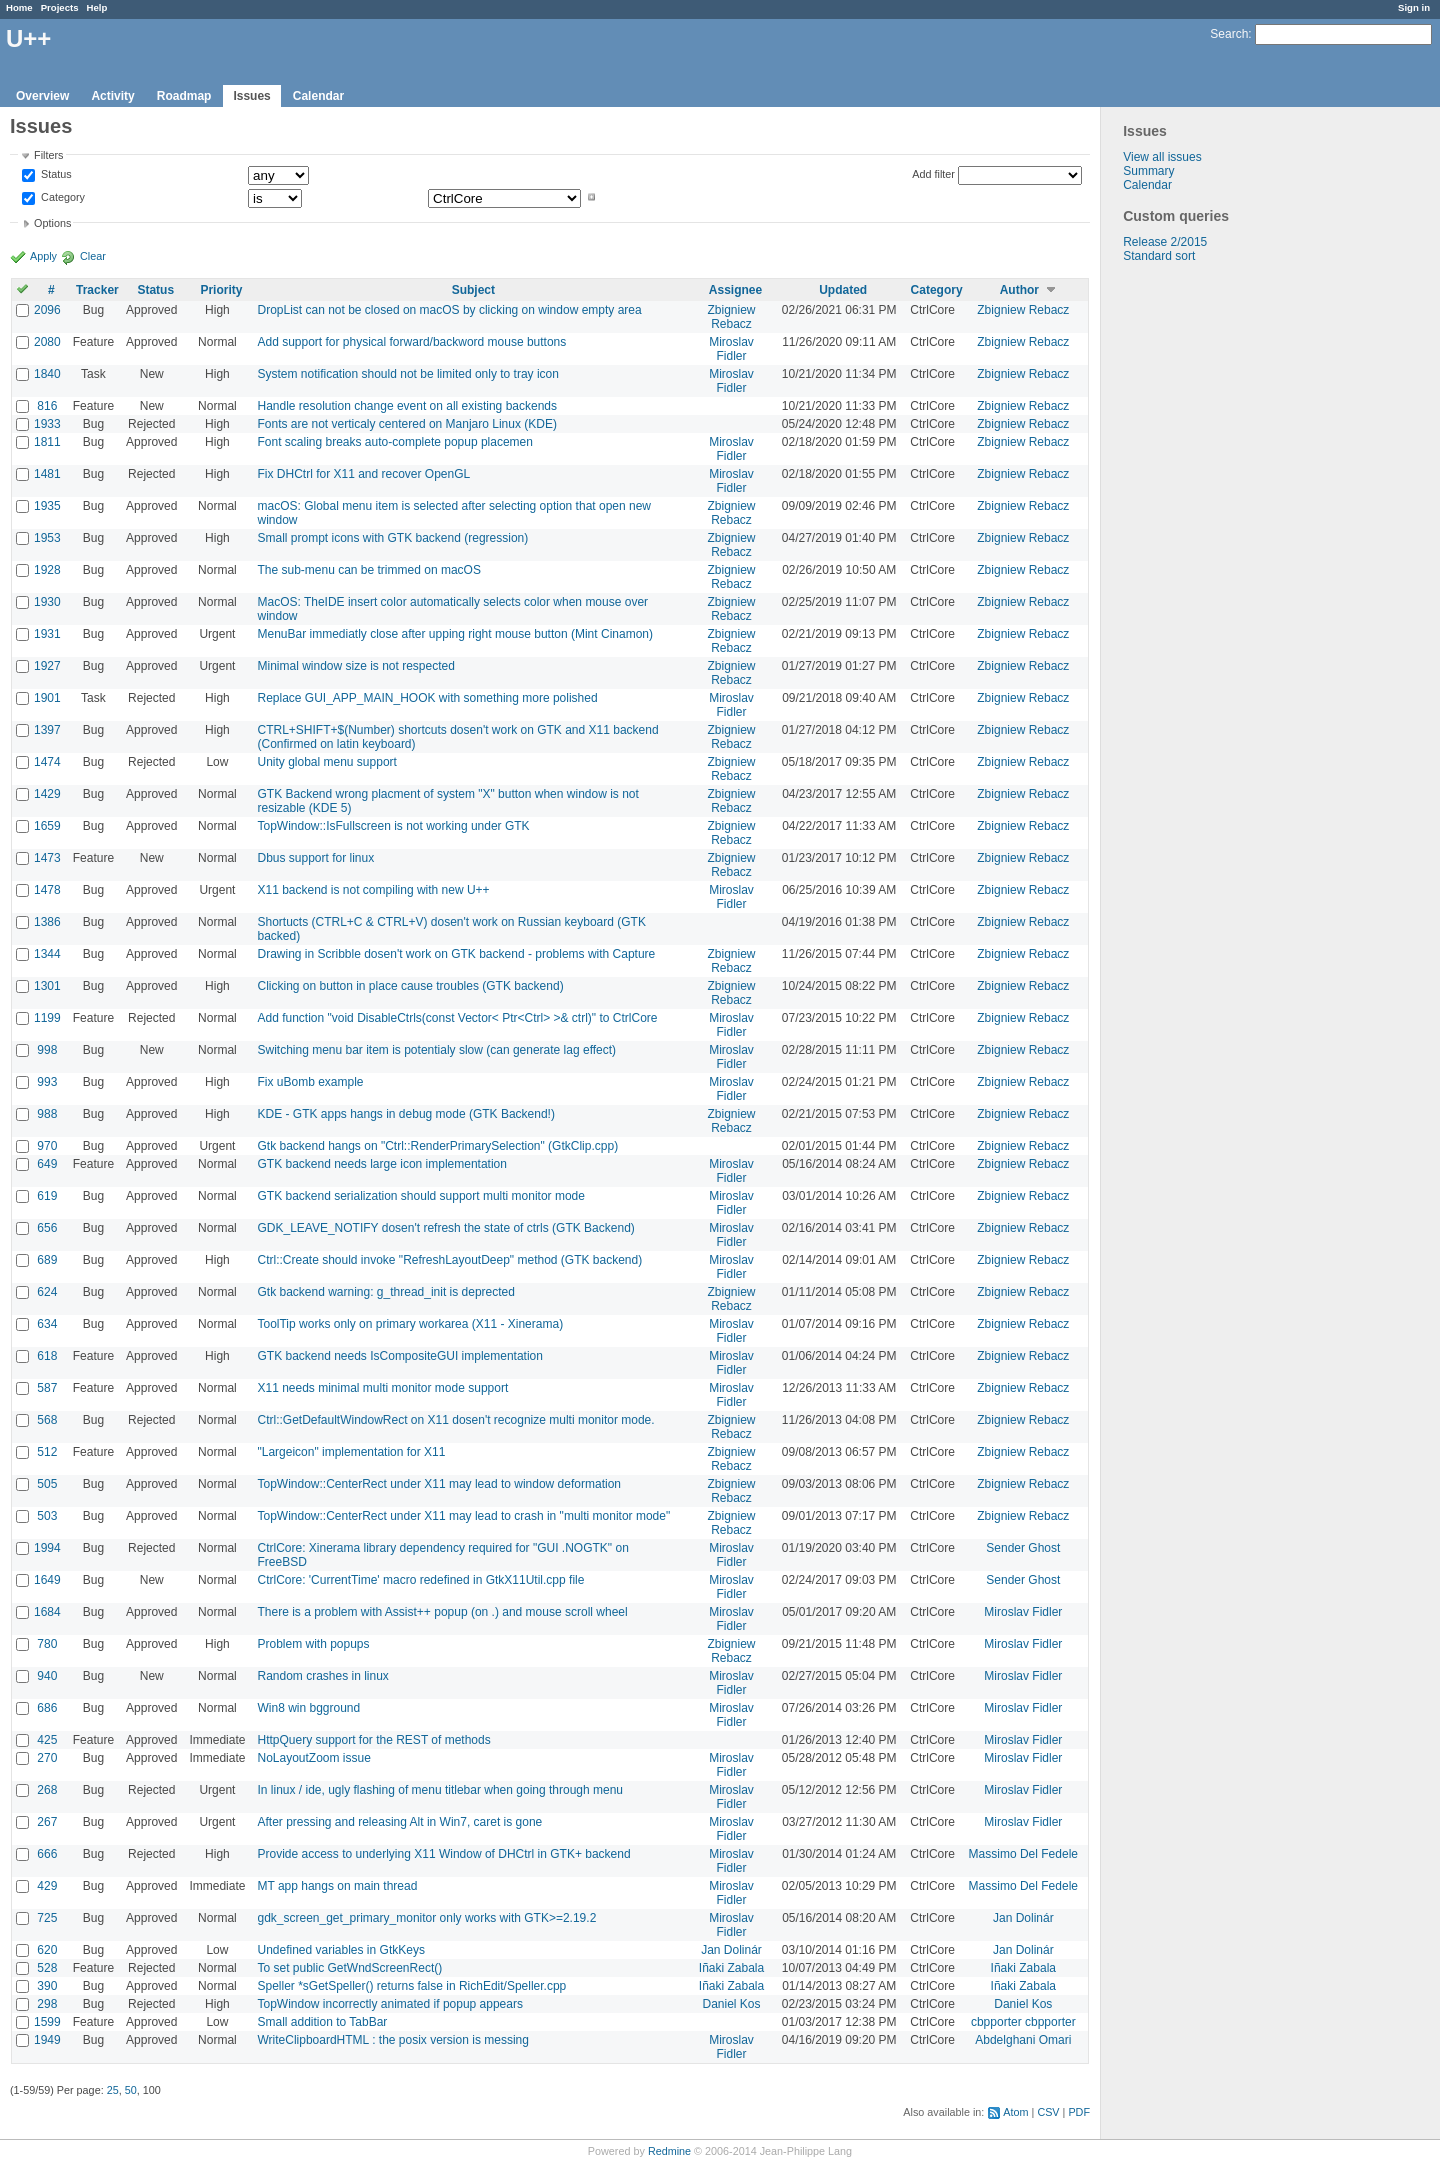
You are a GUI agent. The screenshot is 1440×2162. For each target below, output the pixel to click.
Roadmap (184, 96)
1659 (47, 826)
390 (47, 1986)
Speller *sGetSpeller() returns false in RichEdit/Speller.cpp (411, 1986)
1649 (47, 1580)
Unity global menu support (326, 762)
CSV (1048, 2112)
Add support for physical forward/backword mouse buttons (411, 342)
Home (19, 7)
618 (47, 1356)
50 (131, 2090)
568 (47, 1420)
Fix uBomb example (310, 1082)
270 (47, 1758)
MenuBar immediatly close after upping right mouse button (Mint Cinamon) (455, 634)
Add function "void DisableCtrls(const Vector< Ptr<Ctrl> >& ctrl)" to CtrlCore (457, 1018)
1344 (47, 954)
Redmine (669, 2151)
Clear (93, 256)
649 (47, 1164)
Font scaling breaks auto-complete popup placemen (395, 442)
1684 (47, 1612)
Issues (251, 96)
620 (47, 1950)
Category (61, 197)
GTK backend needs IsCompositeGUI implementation (399, 1356)
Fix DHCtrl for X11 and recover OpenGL (363, 474)
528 (47, 1968)
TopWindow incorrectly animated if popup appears (389, 2004)
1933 (47, 424)
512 (47, 1452)
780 (47, 1644)
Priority (221, 290)
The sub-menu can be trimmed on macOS (368, 570)
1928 (47, 570)
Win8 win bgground (308, 1708)
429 (47, 1886)
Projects (60, 7)
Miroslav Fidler (731, 349)
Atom (1015, 2112)
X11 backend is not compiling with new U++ (373, 890)
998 (47, 1050)
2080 (47, 342)
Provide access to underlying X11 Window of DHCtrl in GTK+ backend (443, 1854)
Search (1229, 34)
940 (47, 1676)
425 (47, 1740)
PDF (1079, 2112)
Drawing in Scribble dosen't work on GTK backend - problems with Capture (456, 954)
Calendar (318, 96)
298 (47, 2004)
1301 (47, 986)
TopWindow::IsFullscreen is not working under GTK (393, 826)
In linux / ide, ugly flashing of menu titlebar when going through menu (440, 1790)
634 (47, 1324)
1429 (47, 794)
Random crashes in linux (322, 1676)
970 (47, 1146)
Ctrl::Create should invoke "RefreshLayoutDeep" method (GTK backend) (449, 1260)
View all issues (1162, 157)
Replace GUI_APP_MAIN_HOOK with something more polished (427, 698)
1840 (47, 374)
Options (52, 223)
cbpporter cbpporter (1023, 2022)
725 (47, 1918)
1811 (47, 442)
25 (113, 2090)
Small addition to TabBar (322, 2022)
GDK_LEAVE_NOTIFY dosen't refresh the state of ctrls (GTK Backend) (445, 1228)
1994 (47, 1548)
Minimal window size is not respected (355, 666)
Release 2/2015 (1165, 242)
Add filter (933, 174)
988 (47, 1114)
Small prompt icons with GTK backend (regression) (392, 538)
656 (47, 1228)
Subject (473, 290)
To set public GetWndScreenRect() (349, 1968)
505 (47, 1484)
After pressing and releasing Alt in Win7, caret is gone (399, 1822)
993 (47, 1082)
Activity (112, 96)
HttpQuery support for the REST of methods (373, 1740)
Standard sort (1159, 256)
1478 (47, 890)
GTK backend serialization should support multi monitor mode (421, 1196)
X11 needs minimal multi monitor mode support (382, 1388)
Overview (42, 96)
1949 (47, 2040)
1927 (47, 666)
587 (47, 1388)
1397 (47, 730)
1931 (47, 634)
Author (1019, 290)
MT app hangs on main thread (337, 1886)
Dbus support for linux (315, 858)
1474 (47, 762)
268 (47, 1790)
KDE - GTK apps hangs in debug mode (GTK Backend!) (405, 1114)
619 (47, 1196)
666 (47, 1854)
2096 (47, 310)
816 (47, 406)
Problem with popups (313, 1644)
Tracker (97, 290)
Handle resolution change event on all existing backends (407, 406)
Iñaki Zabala (731, 1968)
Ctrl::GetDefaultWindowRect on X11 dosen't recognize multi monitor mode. (455, 1420)
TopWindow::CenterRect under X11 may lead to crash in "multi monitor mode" (463, 1516)
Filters (48, 155)
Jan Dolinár (1023, 1918)
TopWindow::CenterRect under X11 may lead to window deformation (439, 1484)
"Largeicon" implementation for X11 (351, 1452)
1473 (47, 858)
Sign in (1414, 7)
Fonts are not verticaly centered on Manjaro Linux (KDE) (406, 424)
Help (97, 7)
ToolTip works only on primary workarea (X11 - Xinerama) (410, 1324)
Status (55, 175)
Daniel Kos (732, 2004)
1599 (47, 2022)
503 (47, 1516)
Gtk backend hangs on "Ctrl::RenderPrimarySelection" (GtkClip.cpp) (437, 1146)
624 (47, 1292)
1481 (47, 474)
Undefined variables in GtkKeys (340, 1950)
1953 (47, 538)
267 (47, 1822)
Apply (43, 256)
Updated (843, 290)
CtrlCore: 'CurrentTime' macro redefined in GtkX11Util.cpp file (420, 1580)
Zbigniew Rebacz (732, 317)
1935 (47, 506)
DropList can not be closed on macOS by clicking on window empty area (449, 310)
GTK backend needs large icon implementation (381, 1164)
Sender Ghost (1023, 1548)
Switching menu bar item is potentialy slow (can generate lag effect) (436, 1050)
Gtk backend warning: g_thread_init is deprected (386, 1292)
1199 (47, 1018)
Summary (1148, 171)
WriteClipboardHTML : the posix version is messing (392, 2040)
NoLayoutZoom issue (313, 1758)
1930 (47, 602)
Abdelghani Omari (1023, 2040)
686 (47, 1708)
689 (47, 1260)
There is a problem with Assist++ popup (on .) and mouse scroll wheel (442, 1612)
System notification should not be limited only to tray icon (408, 374)
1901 (47, 698)
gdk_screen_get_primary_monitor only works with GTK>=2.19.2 (426, 1918)
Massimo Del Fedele (1023, 1854)
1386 (47, 922)
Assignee (735, 290)
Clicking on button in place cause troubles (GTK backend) (410, 986)
